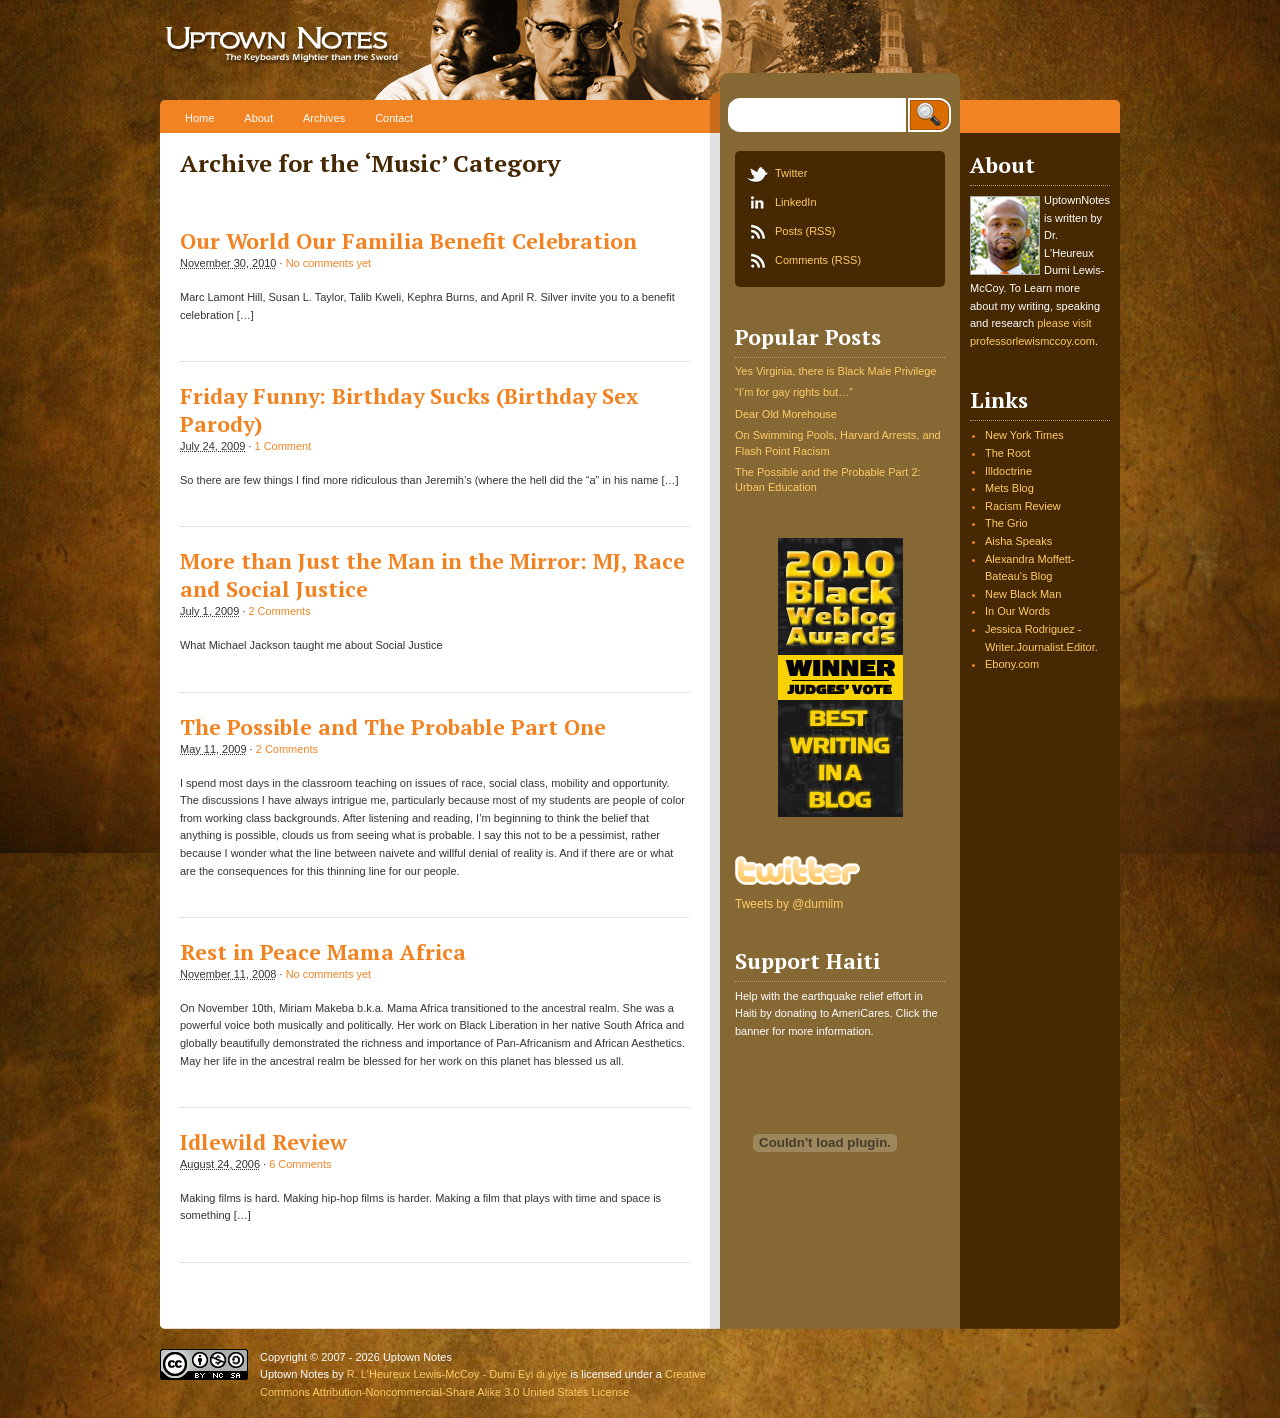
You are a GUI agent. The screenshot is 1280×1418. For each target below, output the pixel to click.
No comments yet (328, 263)
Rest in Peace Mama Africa (323, 952)
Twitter (791, 173)
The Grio (1006, 523)
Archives (324, 118)
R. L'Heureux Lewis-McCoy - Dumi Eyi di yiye (457, 1374)
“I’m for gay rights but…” (794, 392)
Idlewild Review (263, 1142)
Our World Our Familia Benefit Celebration (408, 241)
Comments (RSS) (818, 260)
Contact (394, 118)
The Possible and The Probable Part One (393, 727)
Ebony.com (1012, 664)
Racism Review (1023, 506)
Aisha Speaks (1018, 541)
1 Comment (283, 446)
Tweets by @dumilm (789, 904)
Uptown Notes (347, 50)
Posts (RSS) (805, 231)
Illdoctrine (1008, 471)
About (258, 118)
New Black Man (1023, 594)
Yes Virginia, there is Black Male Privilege (835, 371)
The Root (1007, 453)
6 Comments (300, 1164)
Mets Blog (1009, 488)
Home (199, 118)
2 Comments (279, 611)
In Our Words (1017, 611)
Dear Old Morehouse (786, 414)
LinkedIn (796, 202)
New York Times (1024, 435)
